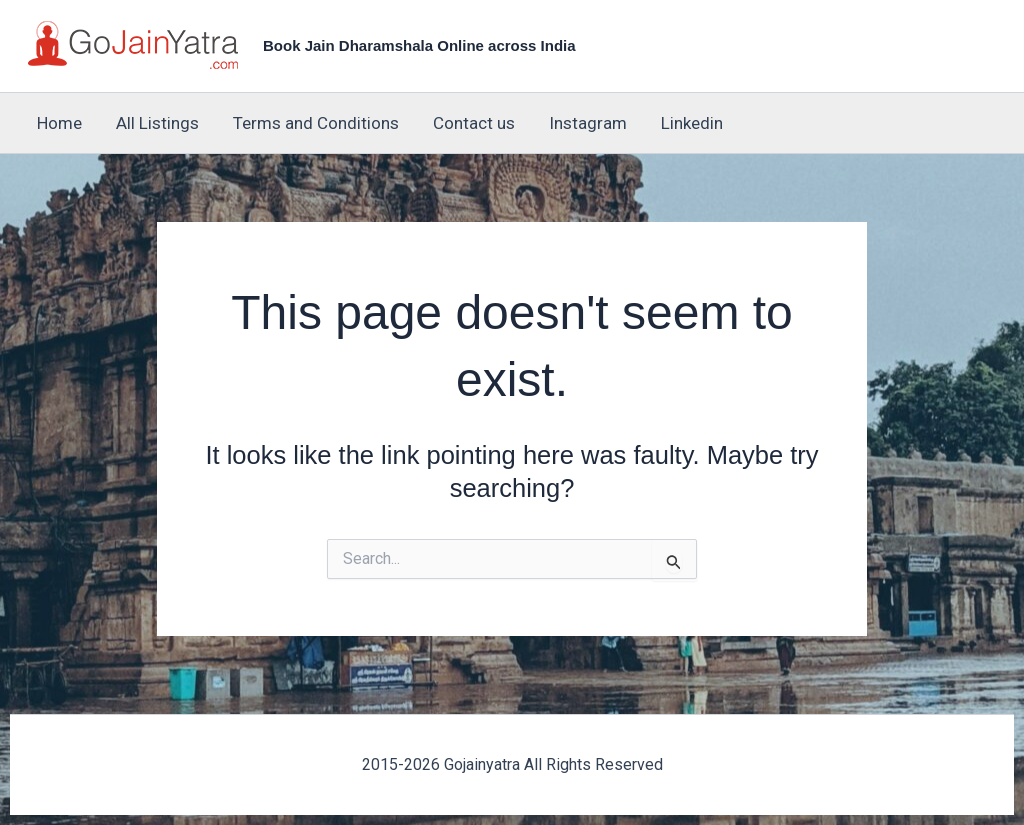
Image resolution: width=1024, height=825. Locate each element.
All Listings (157, 123)
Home (59, 123)
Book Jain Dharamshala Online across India (419, 45)
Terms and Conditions (316, 123)
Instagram (588, 123)
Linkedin (692, 123)
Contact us (474, 123)
